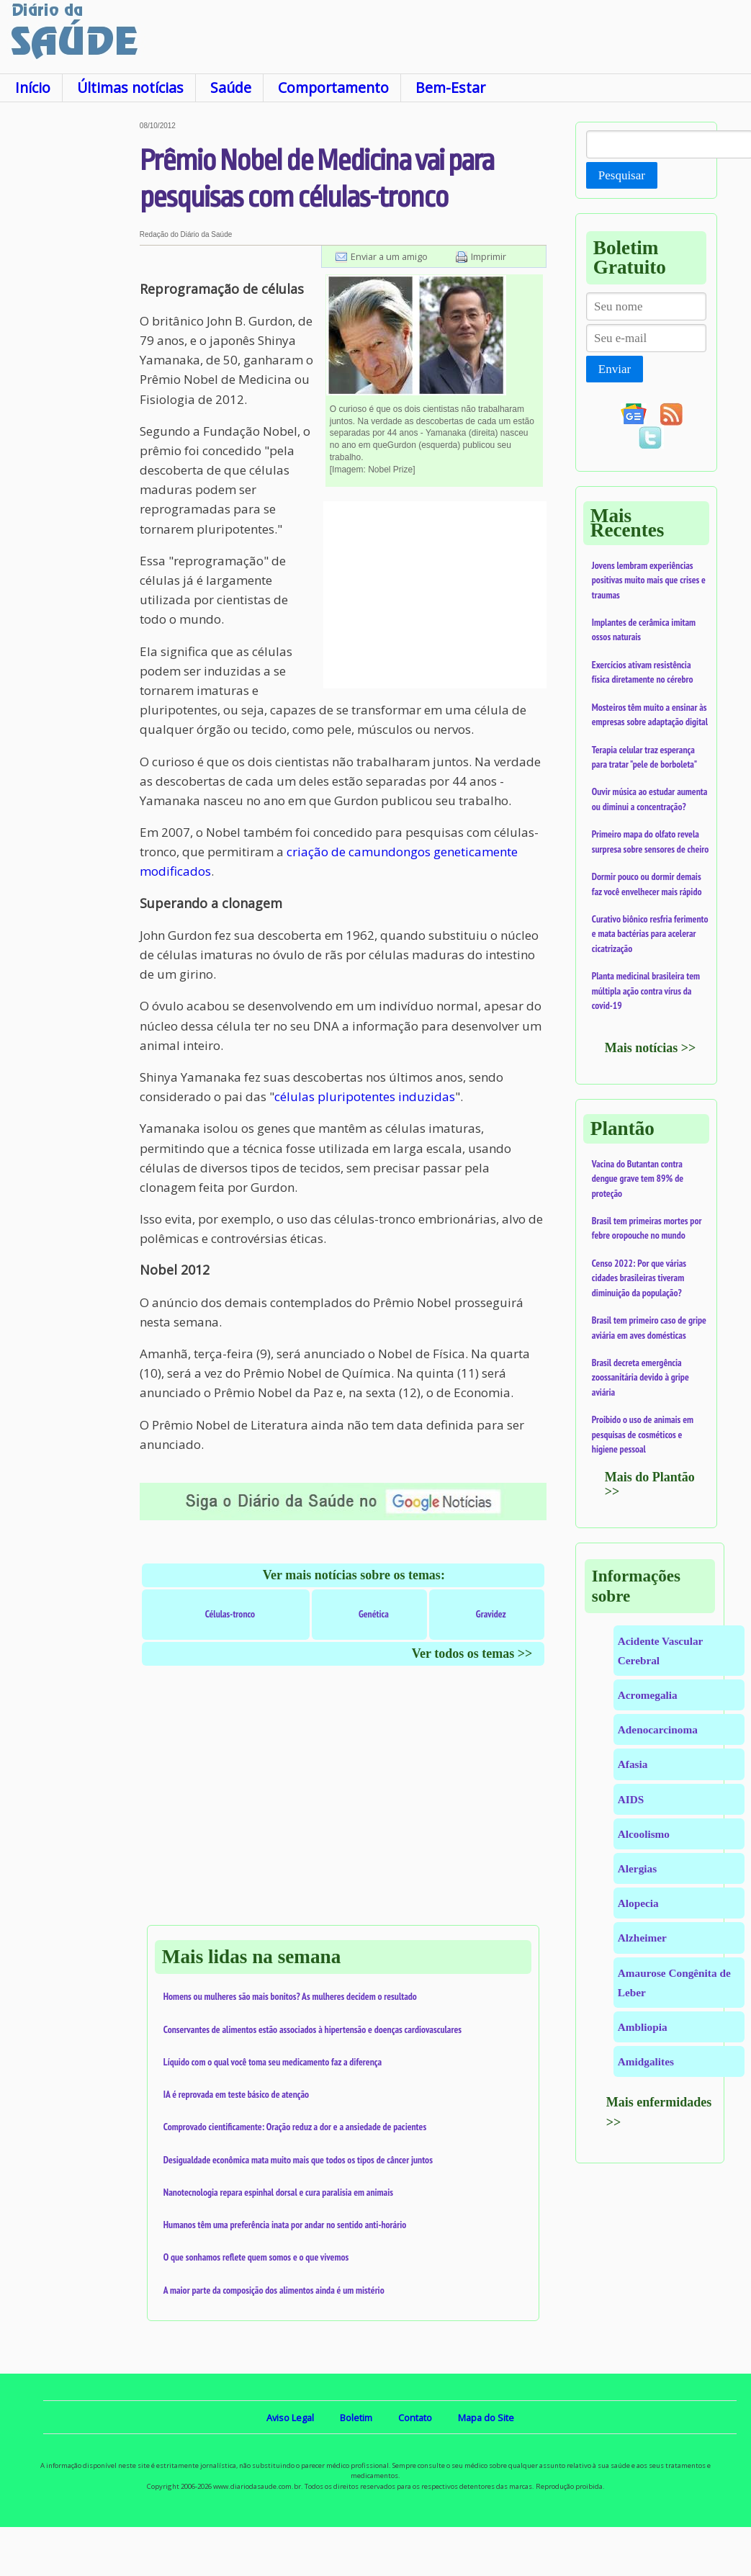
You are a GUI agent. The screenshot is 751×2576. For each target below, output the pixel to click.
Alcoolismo (644, 1834)
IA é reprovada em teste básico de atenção (236, 2094)
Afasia (633, 1764)
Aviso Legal (290, 2417)
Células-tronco (230, 1613)
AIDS (631, 1799)
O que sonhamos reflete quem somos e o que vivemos (255, 2256)
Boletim (356, 2417)
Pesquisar (621, 175)
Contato (415, 2417)
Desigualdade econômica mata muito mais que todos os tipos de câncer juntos (298, 2159)
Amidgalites (646, 2061)
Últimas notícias (130, 87)
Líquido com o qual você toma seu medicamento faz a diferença (272, 2061)
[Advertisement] (68, 338)
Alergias (637, 1868)
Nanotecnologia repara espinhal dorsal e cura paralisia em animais (278, 2192)
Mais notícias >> (650, 1048)
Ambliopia (642, 2027)
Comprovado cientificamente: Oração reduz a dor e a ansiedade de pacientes (294, 2126)
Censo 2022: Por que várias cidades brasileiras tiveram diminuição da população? (639, 1278)
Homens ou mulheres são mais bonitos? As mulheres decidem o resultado (290, 1996)
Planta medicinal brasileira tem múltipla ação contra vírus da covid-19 (646, 990)
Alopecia (638, 1903)
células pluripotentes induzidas (364, 1096)
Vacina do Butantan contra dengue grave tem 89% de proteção (637, 1178)
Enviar (614, 369)
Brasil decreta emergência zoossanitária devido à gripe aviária (640, 1377)
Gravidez (491, 1613)
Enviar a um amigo (389, 256)
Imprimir (488, 256)
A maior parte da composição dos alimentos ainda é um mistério (274, 2290)
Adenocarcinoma (658, 1729)
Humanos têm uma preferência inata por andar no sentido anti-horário (284, 2224)
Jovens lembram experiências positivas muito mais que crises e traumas (649, 580)
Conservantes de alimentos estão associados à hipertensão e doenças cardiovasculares (312, 2029)
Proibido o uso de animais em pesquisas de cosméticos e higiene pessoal (642, 1434)
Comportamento (333, 87)
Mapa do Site (486, 2417)
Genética (374, 1613)
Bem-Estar (450, 87)
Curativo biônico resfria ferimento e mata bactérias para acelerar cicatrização (650, 933)
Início (32, 87)
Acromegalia (648, 1695)
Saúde (230, 87)
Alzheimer (642, 1937)
